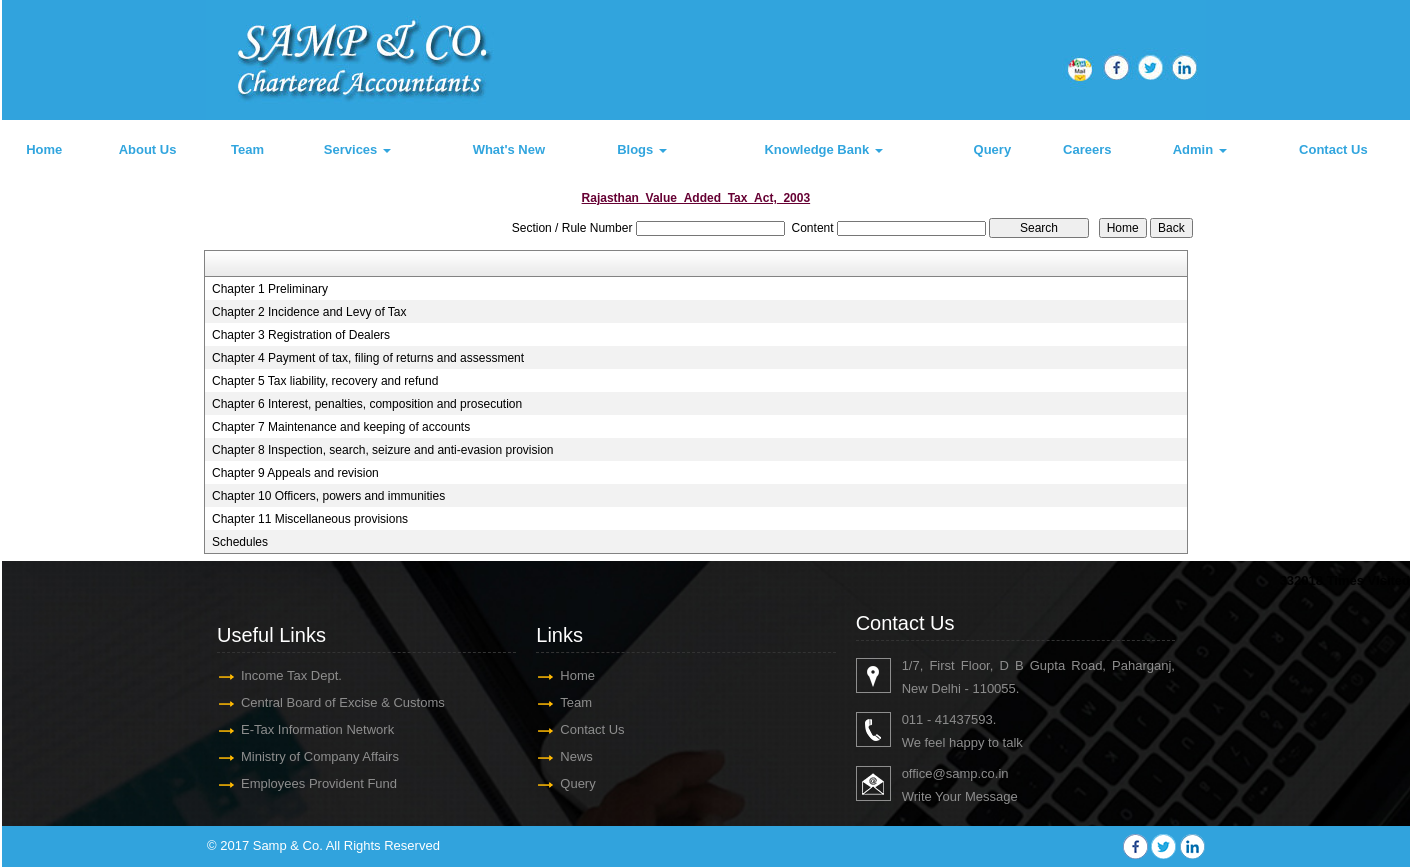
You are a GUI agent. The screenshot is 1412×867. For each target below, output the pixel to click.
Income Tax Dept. (291, 675)
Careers (1087, 149)
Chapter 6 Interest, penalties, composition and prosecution (367, 404)
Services (357, 149)
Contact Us (1333, 149)
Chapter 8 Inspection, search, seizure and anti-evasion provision (383, 450)
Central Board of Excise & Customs (343, 702)
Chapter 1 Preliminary (270, 289)
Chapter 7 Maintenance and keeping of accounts (341, 427)
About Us (148, 149)
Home (44, 149)
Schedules (240, 542)
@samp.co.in (970, 773)
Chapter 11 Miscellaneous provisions (310, 519)
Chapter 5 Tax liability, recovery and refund (325, 381)
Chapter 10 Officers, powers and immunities (328, 496)
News (576, 756)
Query (993, 149)
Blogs (642, 149)
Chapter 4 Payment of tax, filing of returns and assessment (368, 358)
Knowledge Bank (823, 149)
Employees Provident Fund (319, 783)
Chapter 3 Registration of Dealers (301, 335)
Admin (1200, 149)
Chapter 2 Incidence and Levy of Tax (309, 312)
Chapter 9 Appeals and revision (295, 473)
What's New (509, 149)
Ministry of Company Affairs (320, 756)
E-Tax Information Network (317, 729)
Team (247, 149)
